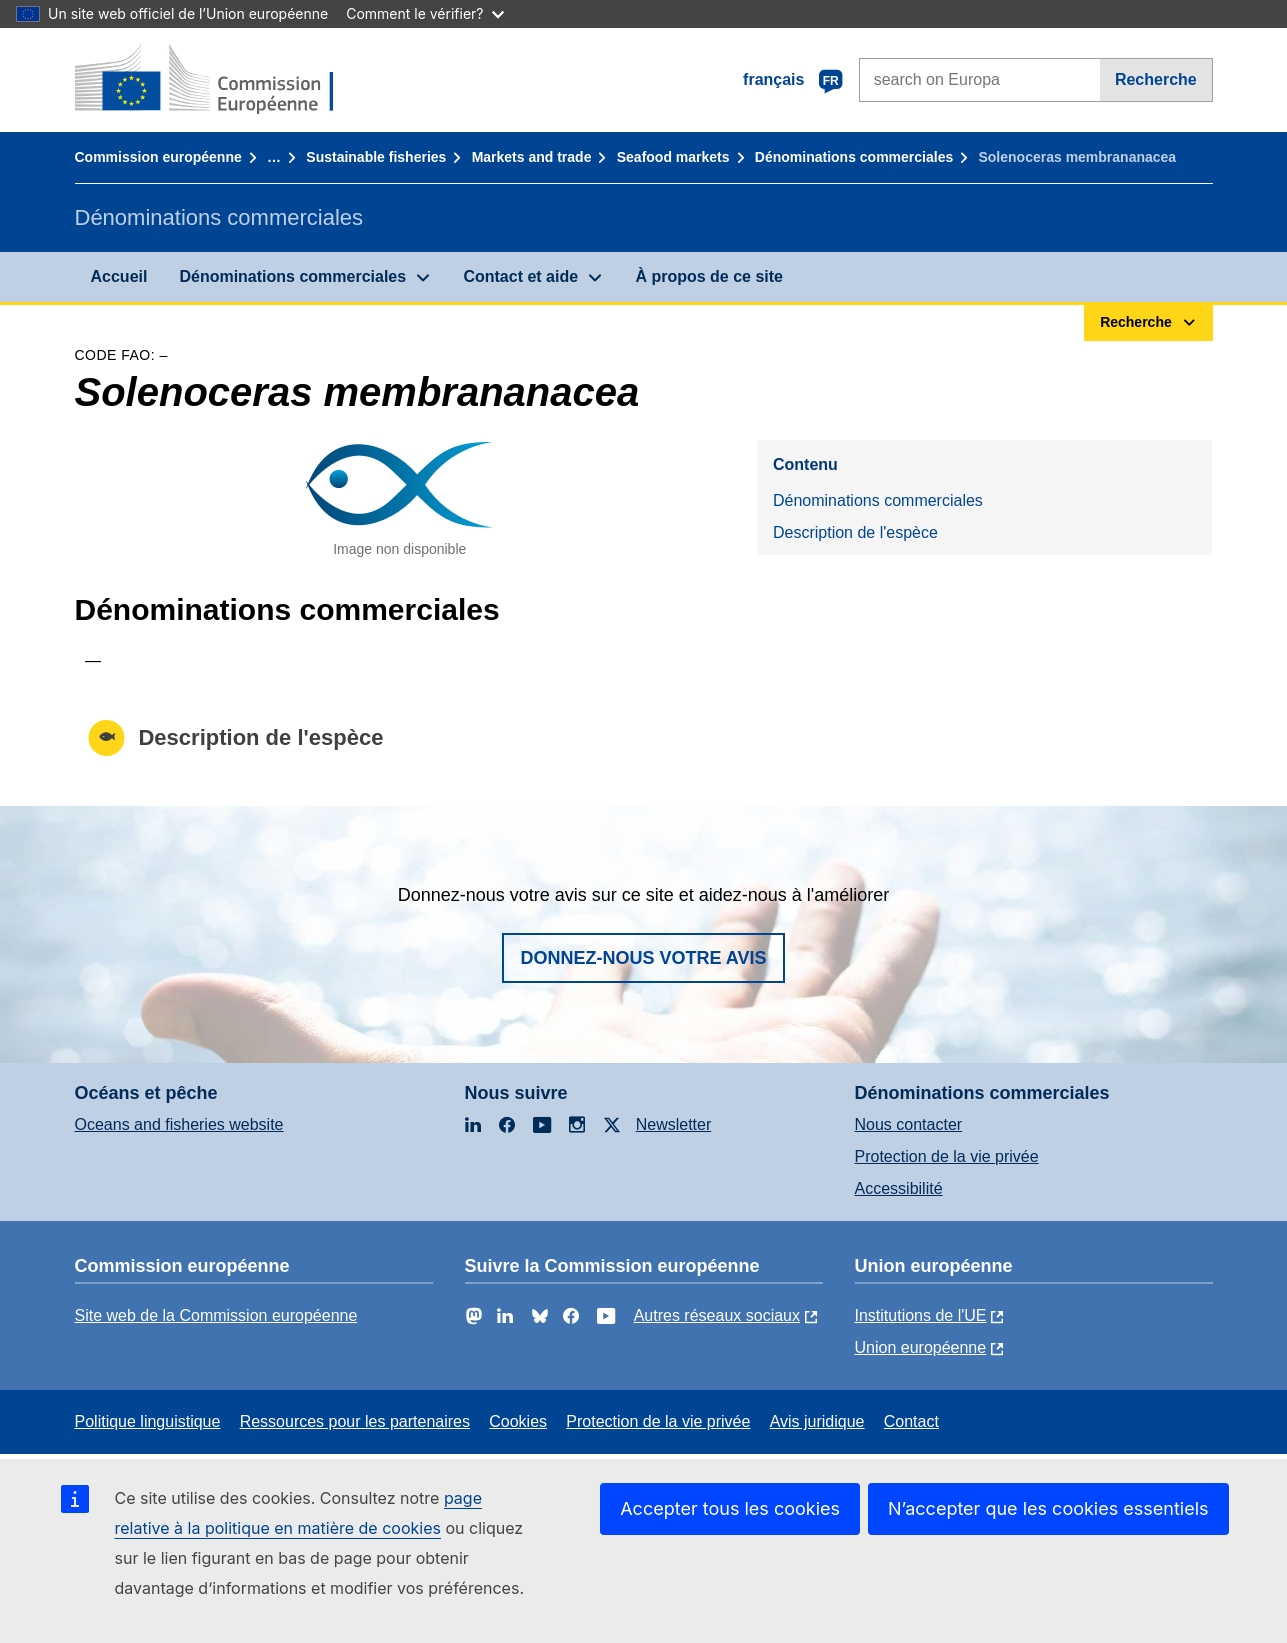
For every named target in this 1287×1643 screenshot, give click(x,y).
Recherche (1156, 79)
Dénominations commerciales (854, 157)
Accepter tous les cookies (730, 1508)
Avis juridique (817, 1421)
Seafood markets (673, 157)
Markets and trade (532, 157)
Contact (911, 1421)
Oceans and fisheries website (179, 1124)
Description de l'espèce (855, 532)
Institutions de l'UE (921, 1315)
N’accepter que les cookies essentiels (1048, 1508)
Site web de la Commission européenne (216, 1315)
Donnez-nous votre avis (643, 958)
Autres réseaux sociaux (717, 1315)
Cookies (518, 1421)
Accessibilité (899, 1188)
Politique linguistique (148, 1421)
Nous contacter (909, 1124)
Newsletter (674, 1124)
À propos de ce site (709, 276)
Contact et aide (520, 276)
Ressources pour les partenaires (355, 1421)
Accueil (119, 276)
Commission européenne (158, 157)
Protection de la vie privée (947, 1156)
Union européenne (921, 1347)
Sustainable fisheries (376, 157)
